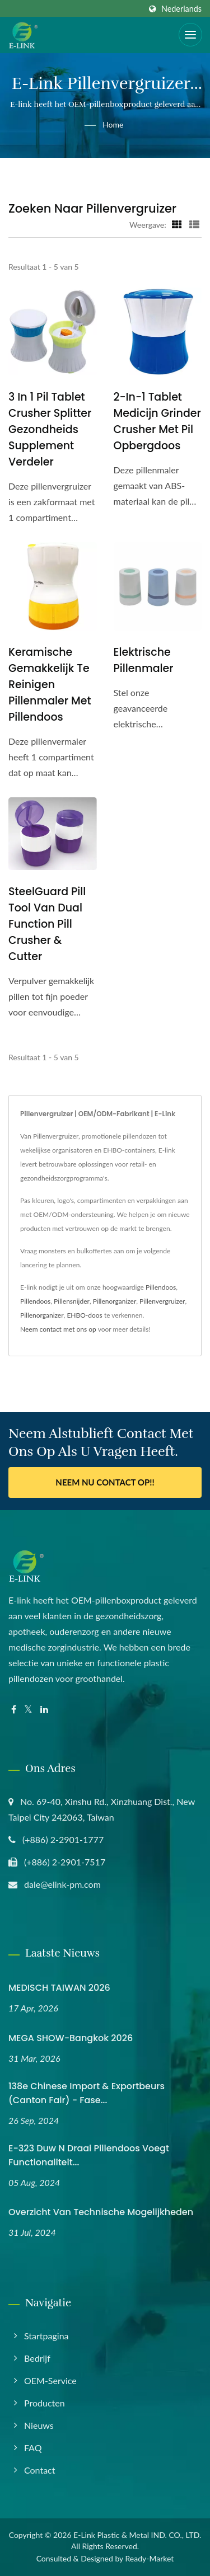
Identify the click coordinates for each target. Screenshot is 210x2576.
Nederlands (181, 8)
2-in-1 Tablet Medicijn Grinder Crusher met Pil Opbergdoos (157, 421)
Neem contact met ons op (58, 1329)
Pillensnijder (72, 1301)
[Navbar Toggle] (190, 34)
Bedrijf (37, 2358)
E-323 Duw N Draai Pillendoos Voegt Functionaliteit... (88, 2155)
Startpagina (46, 2335)
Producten (44, 2403)
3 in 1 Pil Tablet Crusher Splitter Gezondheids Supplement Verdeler (49, 429)
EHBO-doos (84, 1315)
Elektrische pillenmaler (144, 660)
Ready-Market (149, 2558)
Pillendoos (161, 1287)
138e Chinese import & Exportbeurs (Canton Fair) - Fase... (86, 2093)
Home (112, 124)
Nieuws (39, 2425)
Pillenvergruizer (162, 1301)
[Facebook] (13, 1709)
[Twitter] (28, 1709)
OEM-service (50, 2380)
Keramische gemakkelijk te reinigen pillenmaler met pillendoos (49, 685)
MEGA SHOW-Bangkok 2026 (70, 2038)
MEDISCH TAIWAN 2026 (59, 1987)
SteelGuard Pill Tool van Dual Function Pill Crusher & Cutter (47, 924)
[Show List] (194, 224)
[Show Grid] (177, 224)
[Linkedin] (44, 1709)
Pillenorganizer (115, 1301)
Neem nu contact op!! (104, 1482)
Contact (39, 2470)
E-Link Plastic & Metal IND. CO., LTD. (137, 2535)
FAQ (32, 2447)
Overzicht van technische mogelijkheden (100, 2212)
